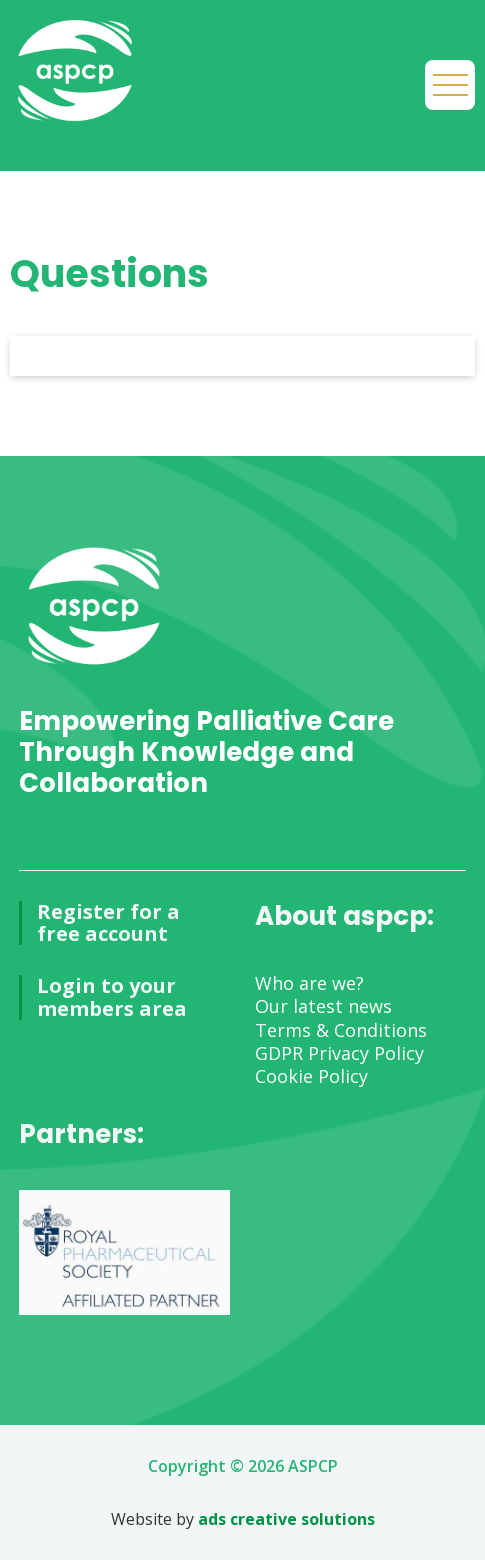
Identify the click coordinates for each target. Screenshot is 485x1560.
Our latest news (323, 1006)
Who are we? (309, 983)
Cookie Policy (311, 1076)
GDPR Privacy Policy (339, 1053)
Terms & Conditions (341, 1030)
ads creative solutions (286, 1519)
